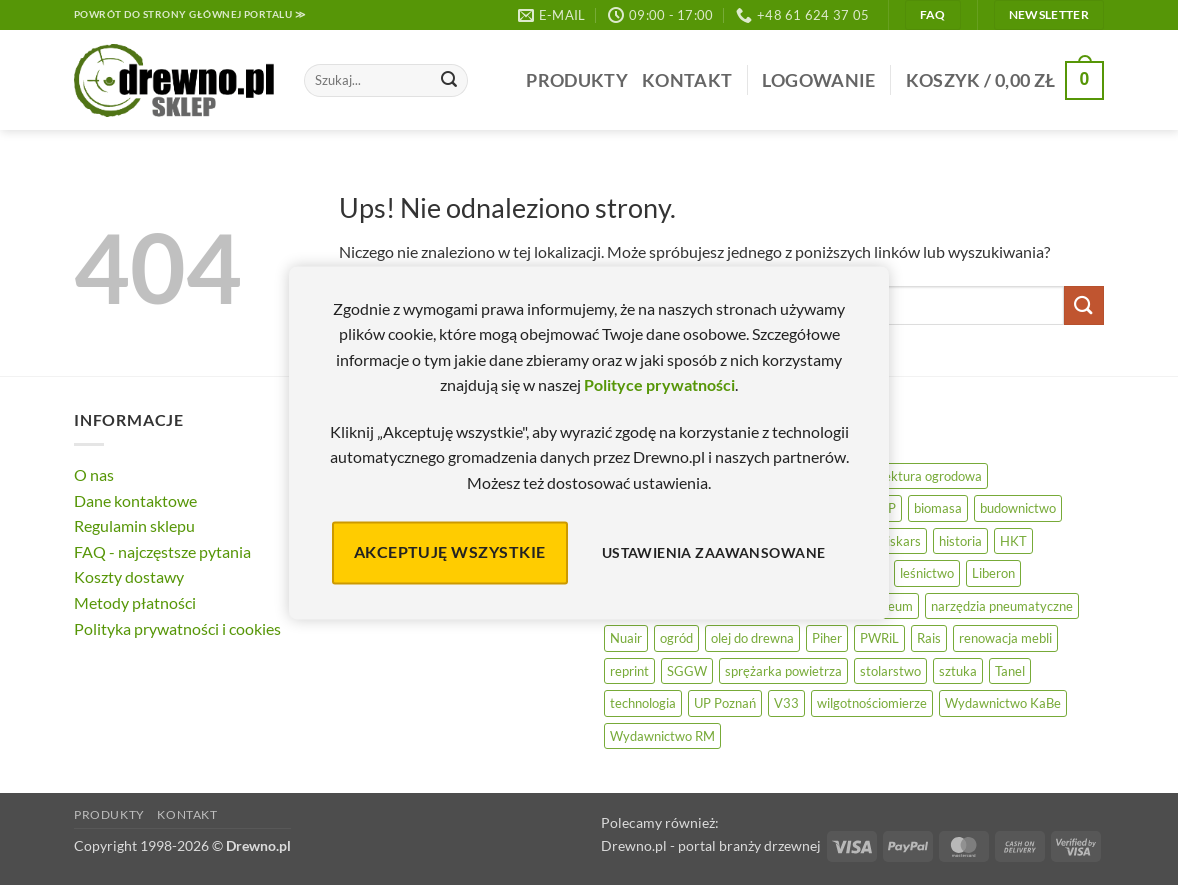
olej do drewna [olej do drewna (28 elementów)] (752, 638)
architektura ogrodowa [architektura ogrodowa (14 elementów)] (916, 476)
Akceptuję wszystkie (450, 552)
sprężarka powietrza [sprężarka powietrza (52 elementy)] (783, 671)
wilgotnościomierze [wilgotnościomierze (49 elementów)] (872, 703)
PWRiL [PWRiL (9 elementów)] (879, 638)
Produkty (577, 80)
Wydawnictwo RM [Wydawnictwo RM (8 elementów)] (662, 736)
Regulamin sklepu (134, 525)
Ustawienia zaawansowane (714, 552)
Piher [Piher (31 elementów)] (827, 638)
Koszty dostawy (129, 576)
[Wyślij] (449, 81)
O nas (94, 474)
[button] (818, 80)
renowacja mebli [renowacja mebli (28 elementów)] (1005, 638)
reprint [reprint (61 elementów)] (629, 671)
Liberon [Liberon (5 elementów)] (993, 573)
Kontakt (687, 80)
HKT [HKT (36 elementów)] (1013, 541)
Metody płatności (135, 602)
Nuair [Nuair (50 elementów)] (626, 638)
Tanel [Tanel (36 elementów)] (1010, 671)
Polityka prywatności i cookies (177, 628)
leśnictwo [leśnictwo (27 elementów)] (927, 573)
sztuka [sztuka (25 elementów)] (958, 671)
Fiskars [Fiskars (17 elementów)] (900, 541)
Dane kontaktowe (135, 500)
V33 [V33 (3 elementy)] (786, 703)
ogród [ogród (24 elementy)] (676, 638)
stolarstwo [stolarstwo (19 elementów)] (890, 671)
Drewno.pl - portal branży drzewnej (711, 845)
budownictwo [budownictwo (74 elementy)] (1018, 508)
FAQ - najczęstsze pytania (162, 551)
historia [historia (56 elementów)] (960, 541)
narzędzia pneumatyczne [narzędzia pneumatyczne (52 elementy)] (1002, 606)
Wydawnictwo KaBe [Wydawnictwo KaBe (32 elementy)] (1003, 703)
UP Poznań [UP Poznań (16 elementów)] (725, 703)
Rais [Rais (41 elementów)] (929, 638)
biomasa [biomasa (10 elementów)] (938, 508)
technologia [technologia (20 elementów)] (643, 703)
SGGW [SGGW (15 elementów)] (687, 671)
